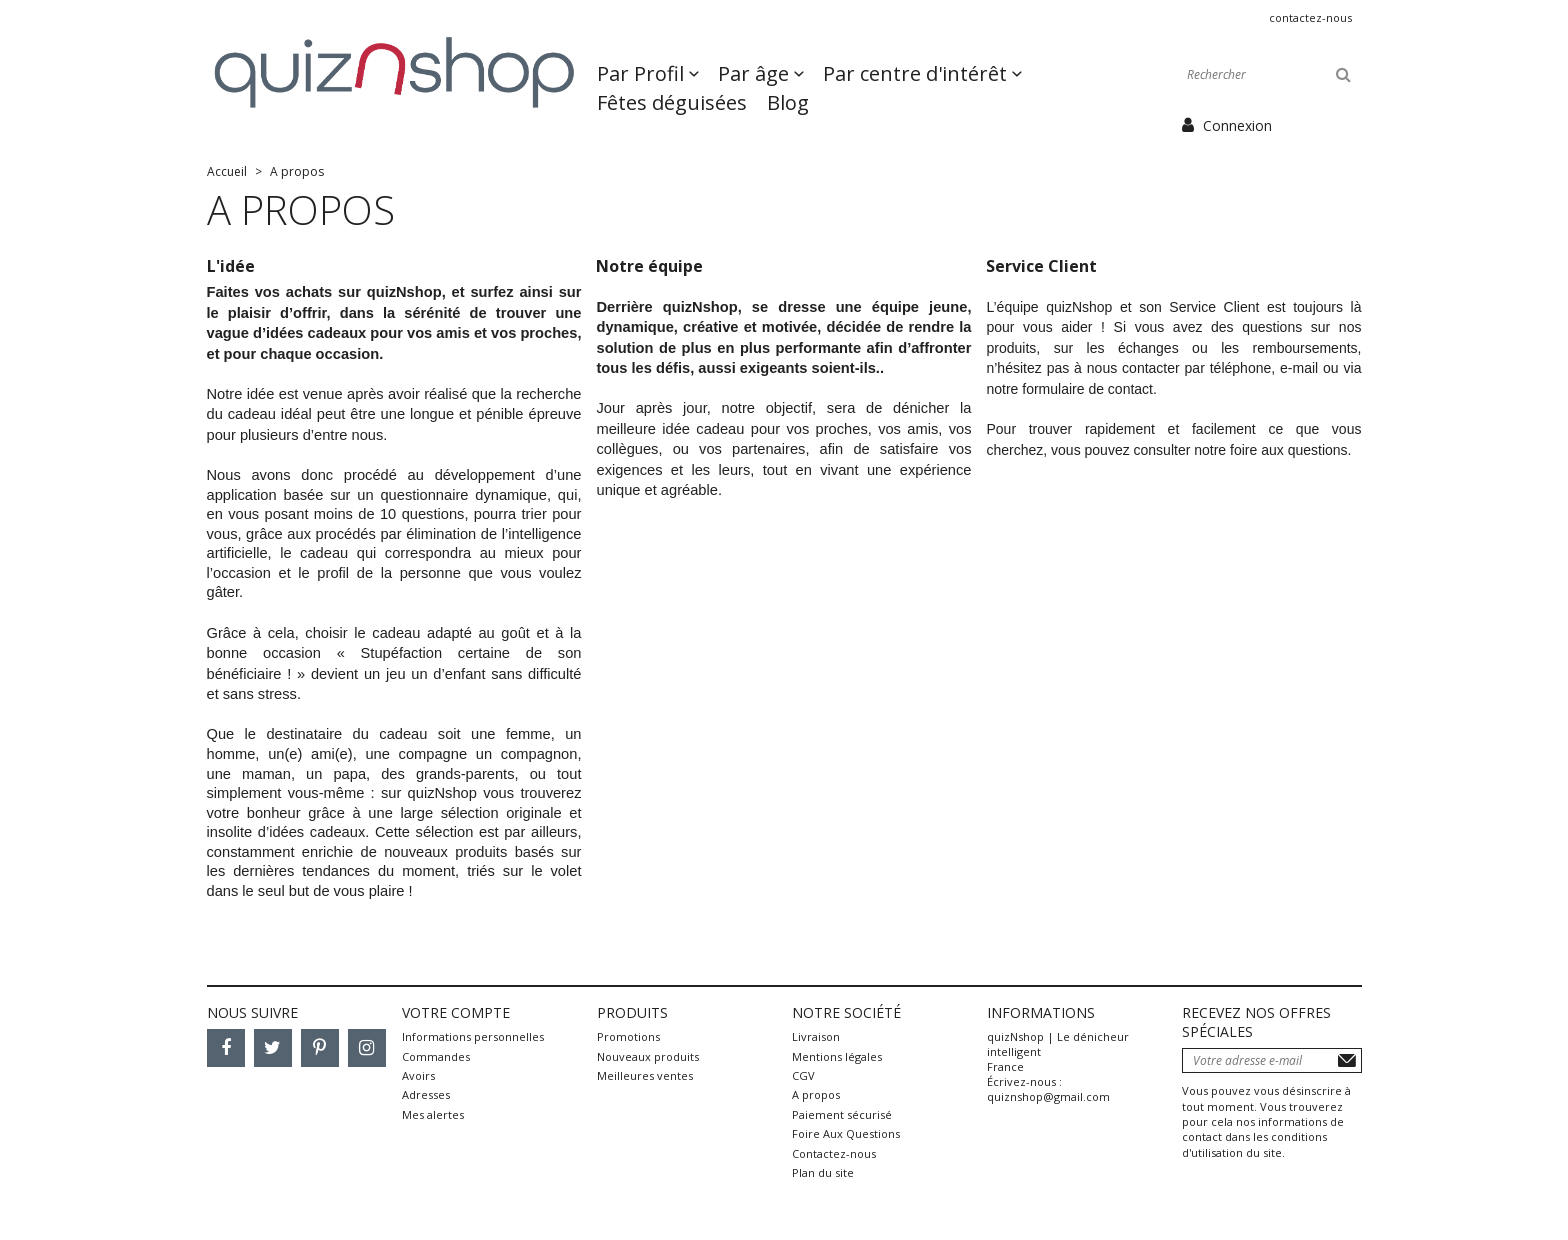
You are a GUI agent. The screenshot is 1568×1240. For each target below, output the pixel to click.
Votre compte (456, 1012)
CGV (803, 1075)
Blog (788, 102)
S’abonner (1347, 1060)
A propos (816, 1094)
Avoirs (418, 1075)
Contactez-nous (1310, 17)
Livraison (816, 1036)
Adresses (426, 1094)
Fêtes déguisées (672, 102)
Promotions (628, 1036)
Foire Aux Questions (846, 1133)
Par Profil (643, 73)
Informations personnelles (473, 1036)
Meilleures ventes (645, 1075)
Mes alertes (433, 1114)
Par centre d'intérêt (917, 73)
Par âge (756, 73)
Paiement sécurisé (842, 1114)
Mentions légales (837, 1056)
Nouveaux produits (648, 1056)
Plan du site (823, 1172)
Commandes (436, 1056)
